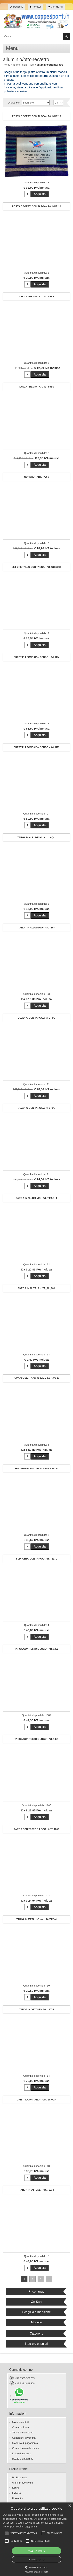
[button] (36, 2567)
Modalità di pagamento (25, 2443)
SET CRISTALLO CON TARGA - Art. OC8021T (36, 567)
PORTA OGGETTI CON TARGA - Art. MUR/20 (36, 206)
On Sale (36, 2301)
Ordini (15, 2487)
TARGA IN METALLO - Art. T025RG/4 (36, 1919)
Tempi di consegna (22, 2432)
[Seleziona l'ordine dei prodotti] (36, 102)
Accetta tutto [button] (36, 2550)
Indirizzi (16, 2493)
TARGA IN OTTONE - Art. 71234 (36, 2189)
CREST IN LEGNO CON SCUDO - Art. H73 (36, 747)
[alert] (36, 2539)
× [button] (69, 2505)
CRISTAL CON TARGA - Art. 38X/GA (36, 2099)
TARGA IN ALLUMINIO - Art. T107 (36, 927)
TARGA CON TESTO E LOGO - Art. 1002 (36, 1649)
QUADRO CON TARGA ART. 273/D (36, 1017)
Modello (36, 2322)
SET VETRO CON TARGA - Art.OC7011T (37, 1468)
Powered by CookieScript (36, 2572)
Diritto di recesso (21, 2453)
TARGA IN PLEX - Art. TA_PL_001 (36, 1288)
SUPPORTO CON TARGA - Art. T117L (36, 1558)
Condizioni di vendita (24, 2437)
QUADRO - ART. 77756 (36, 477)
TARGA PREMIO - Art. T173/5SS (36, 296)
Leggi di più (31, 2526)
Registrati (18, 6)
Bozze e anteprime (22, 2458)
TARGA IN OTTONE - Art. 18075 (36, 2009)
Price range (37, 2291)
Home (7, 64)
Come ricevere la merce (25, 2448)
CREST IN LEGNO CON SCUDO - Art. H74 (36, 657)
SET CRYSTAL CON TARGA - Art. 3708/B (36, 1378)
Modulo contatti (20, 2422)
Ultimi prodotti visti (22, 2482)
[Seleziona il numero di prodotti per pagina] (58, 102)
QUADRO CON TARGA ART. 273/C (36, 1108)
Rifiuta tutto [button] (36, 2559)
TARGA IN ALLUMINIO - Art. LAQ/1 (37, 837)
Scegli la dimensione (36, 2312)
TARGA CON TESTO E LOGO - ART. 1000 (36, 1829)
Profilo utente (19, 2477)
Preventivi (17, 2498)
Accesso (37, 6)
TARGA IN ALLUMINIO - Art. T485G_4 (36, 1198)
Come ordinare (20, 2427)
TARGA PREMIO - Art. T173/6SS (36, 386)
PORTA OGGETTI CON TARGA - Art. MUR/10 (36, 116)
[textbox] (33, 36)
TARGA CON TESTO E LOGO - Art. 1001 (36, 1739)
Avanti (49, 2279)
